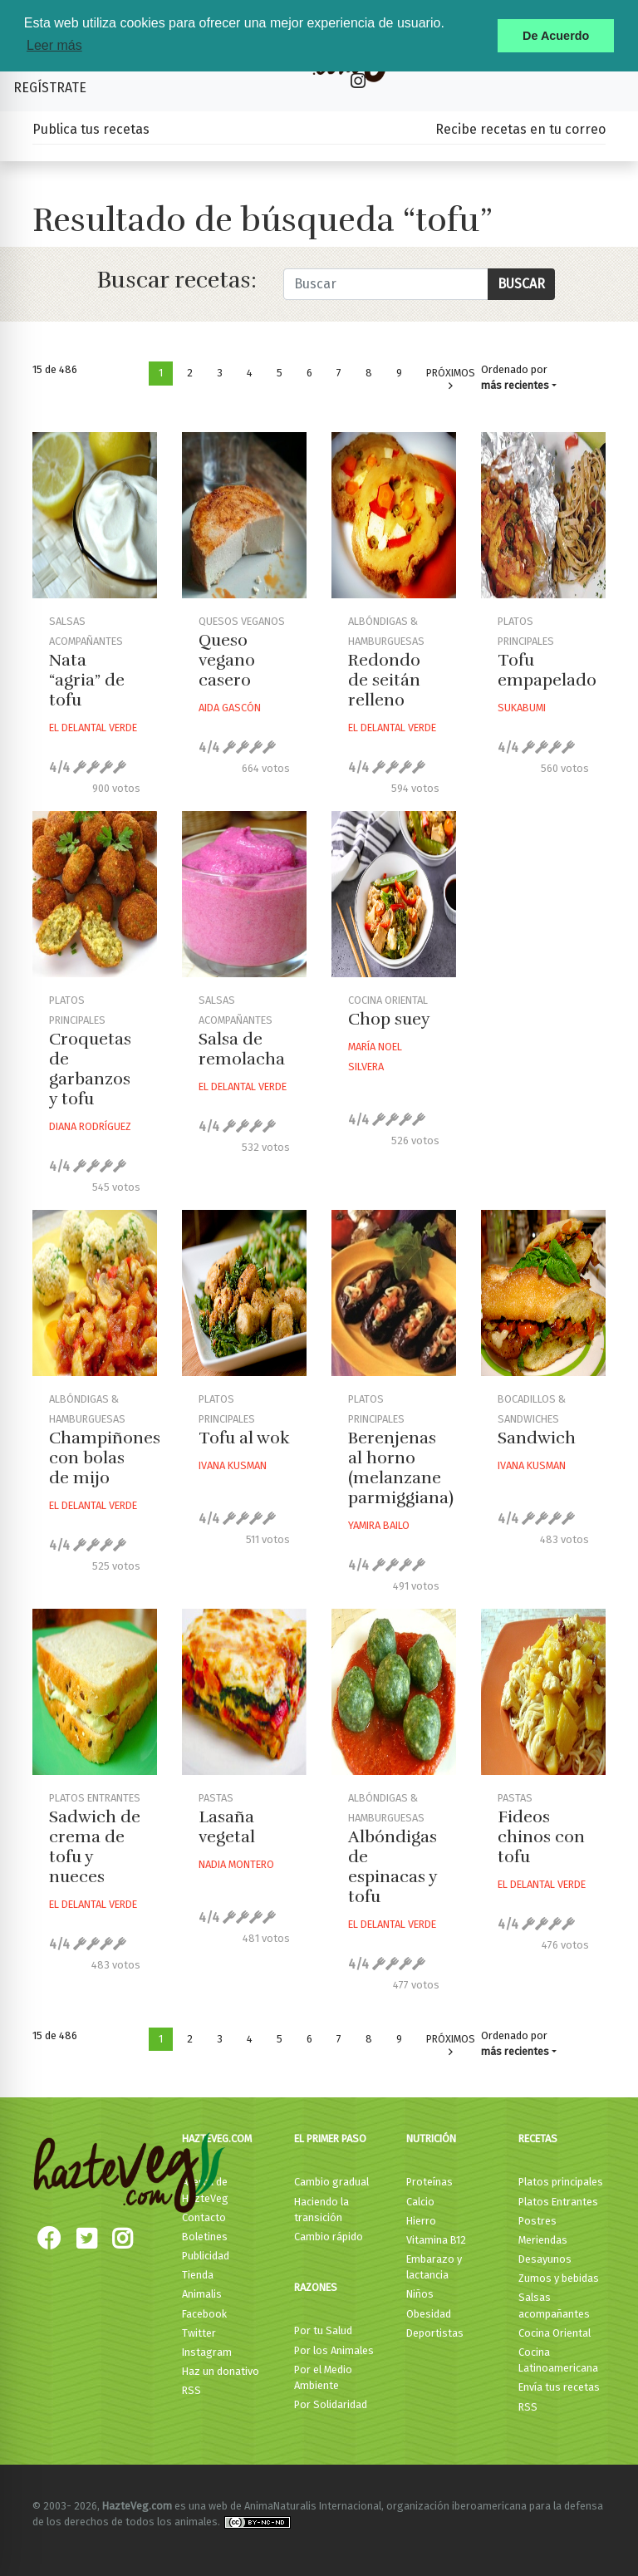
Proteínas (429, 2181)
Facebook (204, 2314)
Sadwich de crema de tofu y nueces (94, 1847)
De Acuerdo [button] (556, 35)
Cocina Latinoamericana (558, 2360)
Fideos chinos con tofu (541, 1837)
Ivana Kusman (233, 1465)
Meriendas (542, 2240)
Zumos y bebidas (558, 2278)
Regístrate (49, 88)
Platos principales (560, 2181)
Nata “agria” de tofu (87, 680)
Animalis (202, 2294)
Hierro (421, 2221)
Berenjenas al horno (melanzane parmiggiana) (401, 1468)
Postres (537, 2221)
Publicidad (205, 2255)
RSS (191, 2390)
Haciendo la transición (321, 2209)
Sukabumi (522, 707)
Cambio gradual (331, 2181)
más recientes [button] (515, 385)
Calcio (420, 2201)
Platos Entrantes (558, 2201)
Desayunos (545, 2259)
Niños (420, 2294)
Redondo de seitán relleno (384, 680)
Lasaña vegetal (227, 1827)
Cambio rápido (328, 2236)
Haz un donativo (220, 2371)
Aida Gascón (230, 707)
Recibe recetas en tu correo (520, 129)
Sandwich (537, 1438)
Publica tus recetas (91, 129)
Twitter (199, 2333)
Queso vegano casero (227, 660)
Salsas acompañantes (554, 2305)
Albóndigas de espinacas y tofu (392, 1866)
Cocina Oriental (554, 2333)
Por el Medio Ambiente (323, 2377)
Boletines (205, 2236)
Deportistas (435, 2333)
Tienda (197, 2275)
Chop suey (389, 1019)
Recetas (537, 2138)
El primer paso (330, 2138)
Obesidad (428, 2314)
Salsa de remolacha (242, 1049)
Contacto (204, 2217)
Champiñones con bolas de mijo (104, 1458)
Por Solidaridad (330, 2404)
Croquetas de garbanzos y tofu (90, 1069)
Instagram (207, 2352)
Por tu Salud (323, 2330)
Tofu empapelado (547, 670)
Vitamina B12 (436, 2240)
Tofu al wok (244, 1438)
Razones (315, 2287)
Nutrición (431, 2138)
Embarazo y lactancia (434, 2267)
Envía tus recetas (559, 2387)
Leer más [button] (54, 45)
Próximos (450, 379)
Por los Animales (334, 2350)
